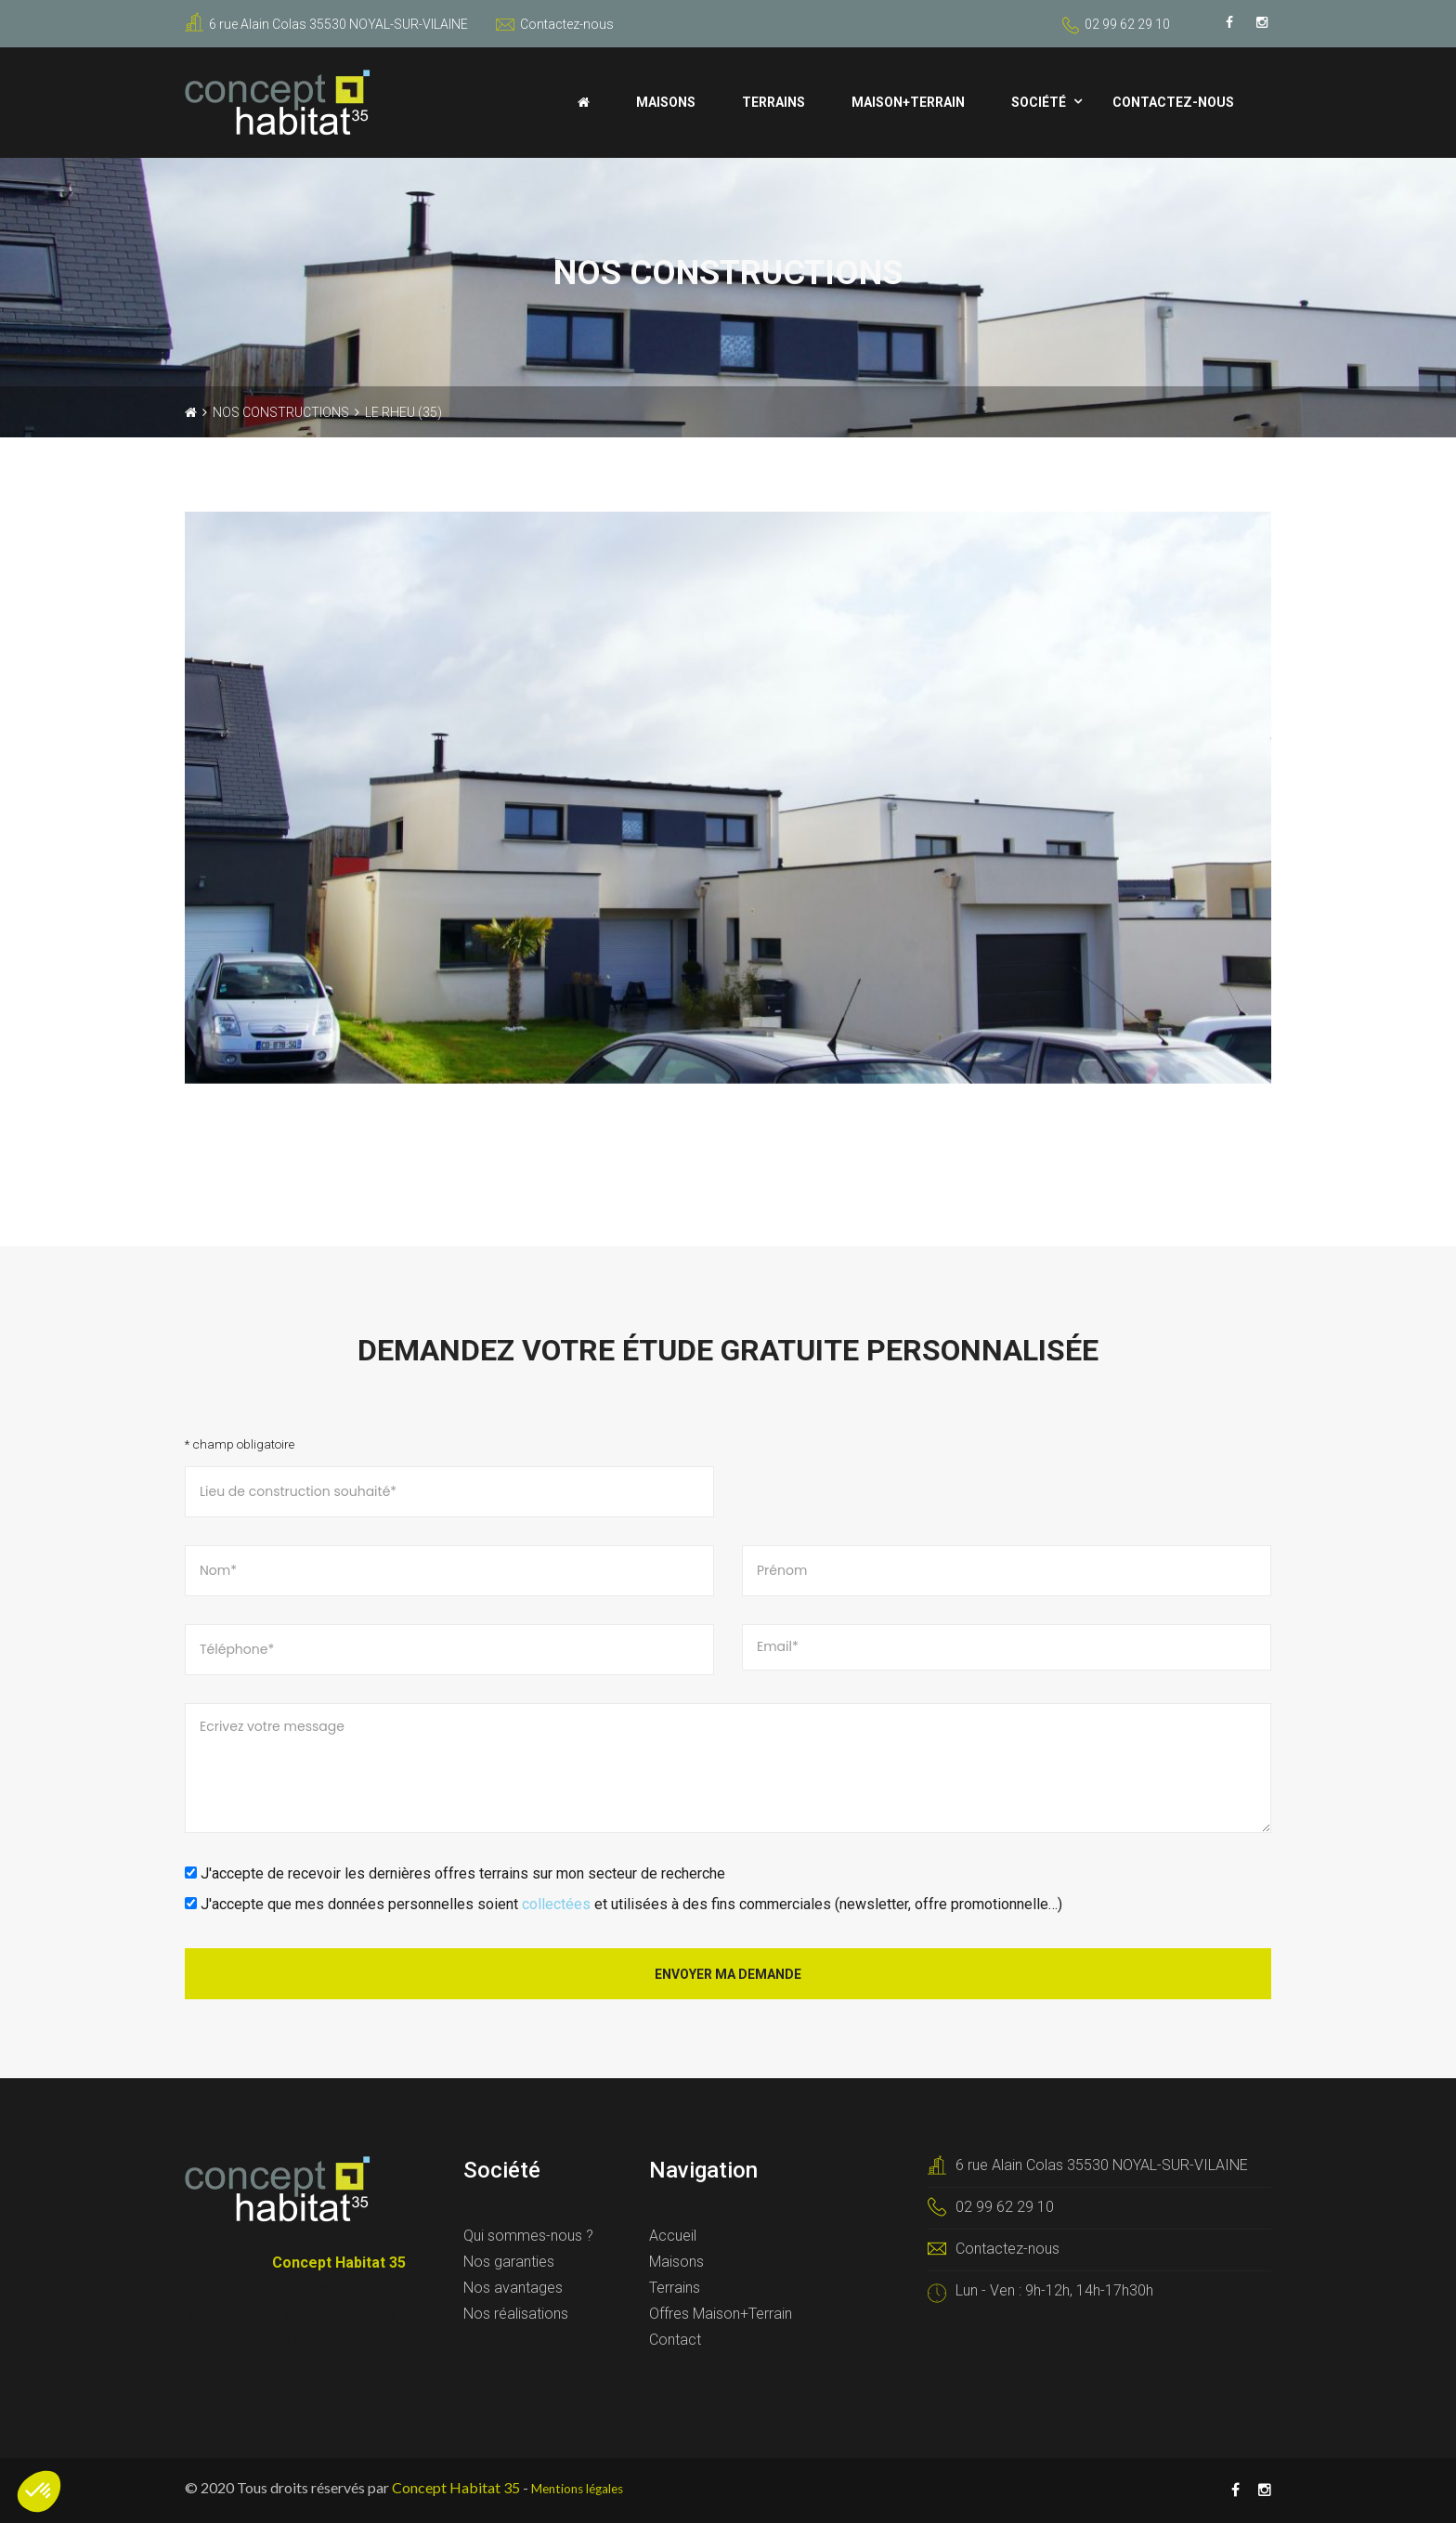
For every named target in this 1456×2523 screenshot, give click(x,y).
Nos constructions (281, 412)
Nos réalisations (515, 2313)
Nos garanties (508, 2261)
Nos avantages (513, 2287)
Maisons (666, 102)
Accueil (672, 2235)
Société (1038, 102)
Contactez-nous (555, 24)
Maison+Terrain (908, 102)
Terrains (773, 102)
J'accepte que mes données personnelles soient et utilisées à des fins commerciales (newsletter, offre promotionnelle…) (623, 1904)
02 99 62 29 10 (1127, 24)
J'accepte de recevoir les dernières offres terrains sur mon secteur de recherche (455, 1873)
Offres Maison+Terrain (720, 2313)
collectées (556, 1904)
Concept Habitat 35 (456, 2487)
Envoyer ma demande (728, 1974)
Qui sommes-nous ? (528, 2235)
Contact (675, 2339)
